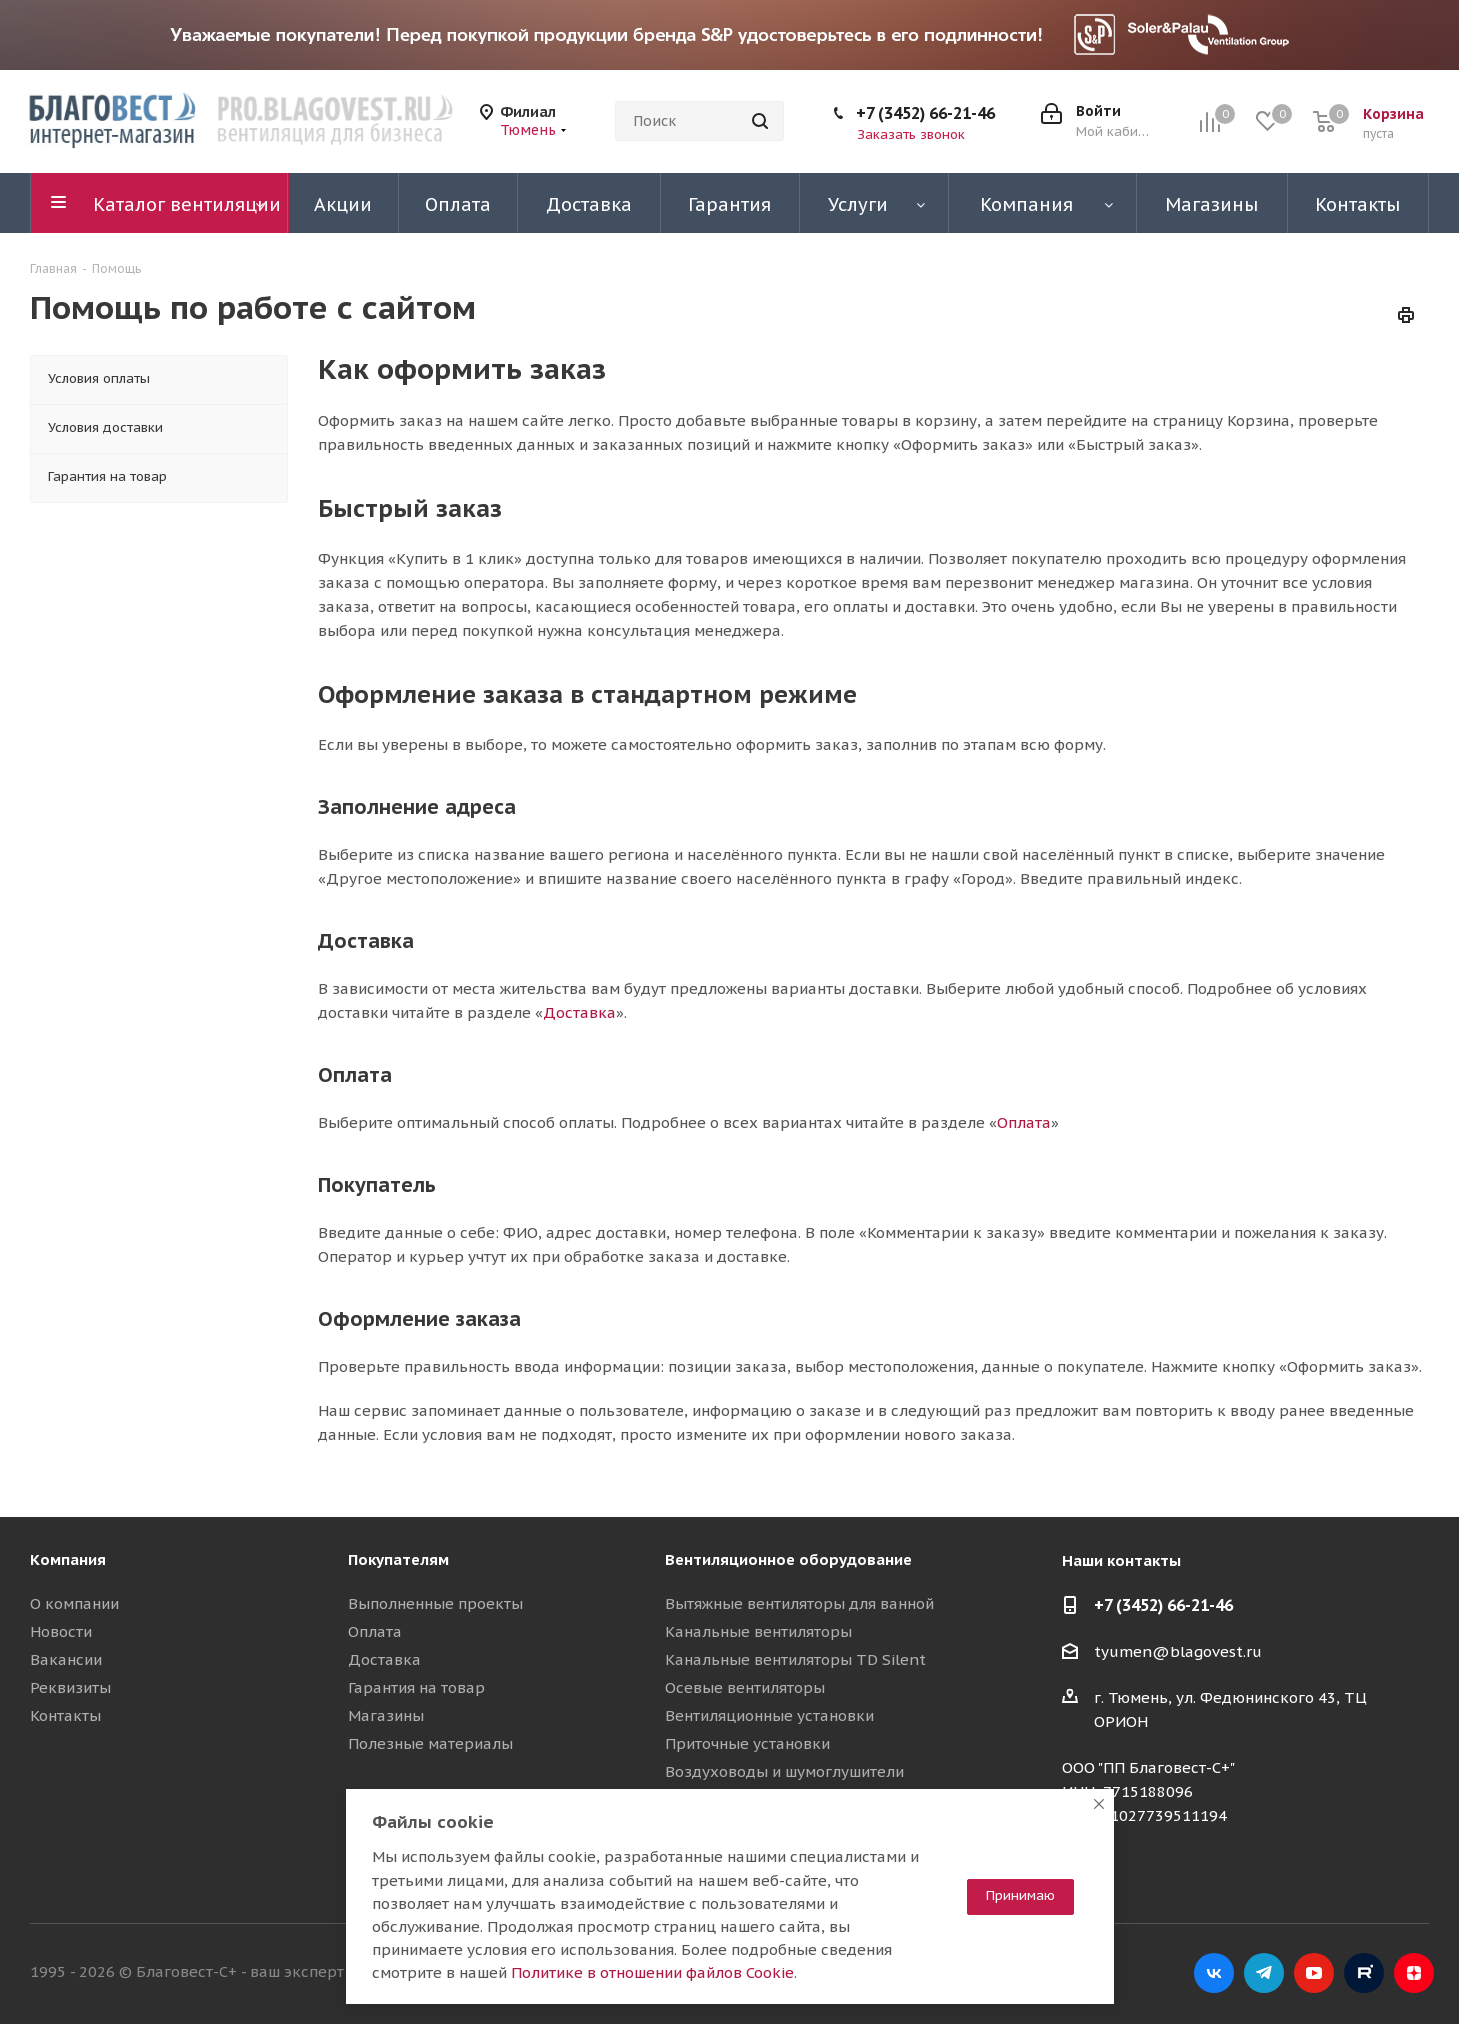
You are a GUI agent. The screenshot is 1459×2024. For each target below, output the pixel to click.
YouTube (1314, 1973)
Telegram (1264, 1973)
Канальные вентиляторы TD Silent (795, 1659)
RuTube (1364, 1973)
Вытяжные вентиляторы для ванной (799, 1603)
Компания (68, 1559)
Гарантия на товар (416, 1687)
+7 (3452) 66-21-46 (925, 113)
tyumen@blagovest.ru (1178, 1651)
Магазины (386, 1715)
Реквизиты (70, 1687)
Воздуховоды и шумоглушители (784, 1771)
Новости (61, 1631)
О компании (74, 1603)
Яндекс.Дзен (1414, 1973)
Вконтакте (1214, 1973)
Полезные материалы (430, 1743)
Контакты (65, 1715)
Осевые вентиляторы (745, 1687)
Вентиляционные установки (769, 1715)
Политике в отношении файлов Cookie (652, 1972)
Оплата (1024, 1122)
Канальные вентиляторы (758, 1631)
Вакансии (66, 1659)
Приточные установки (747, 1743)
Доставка (579, 1012)
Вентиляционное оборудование (788, 1559)
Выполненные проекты (435, 1603)
